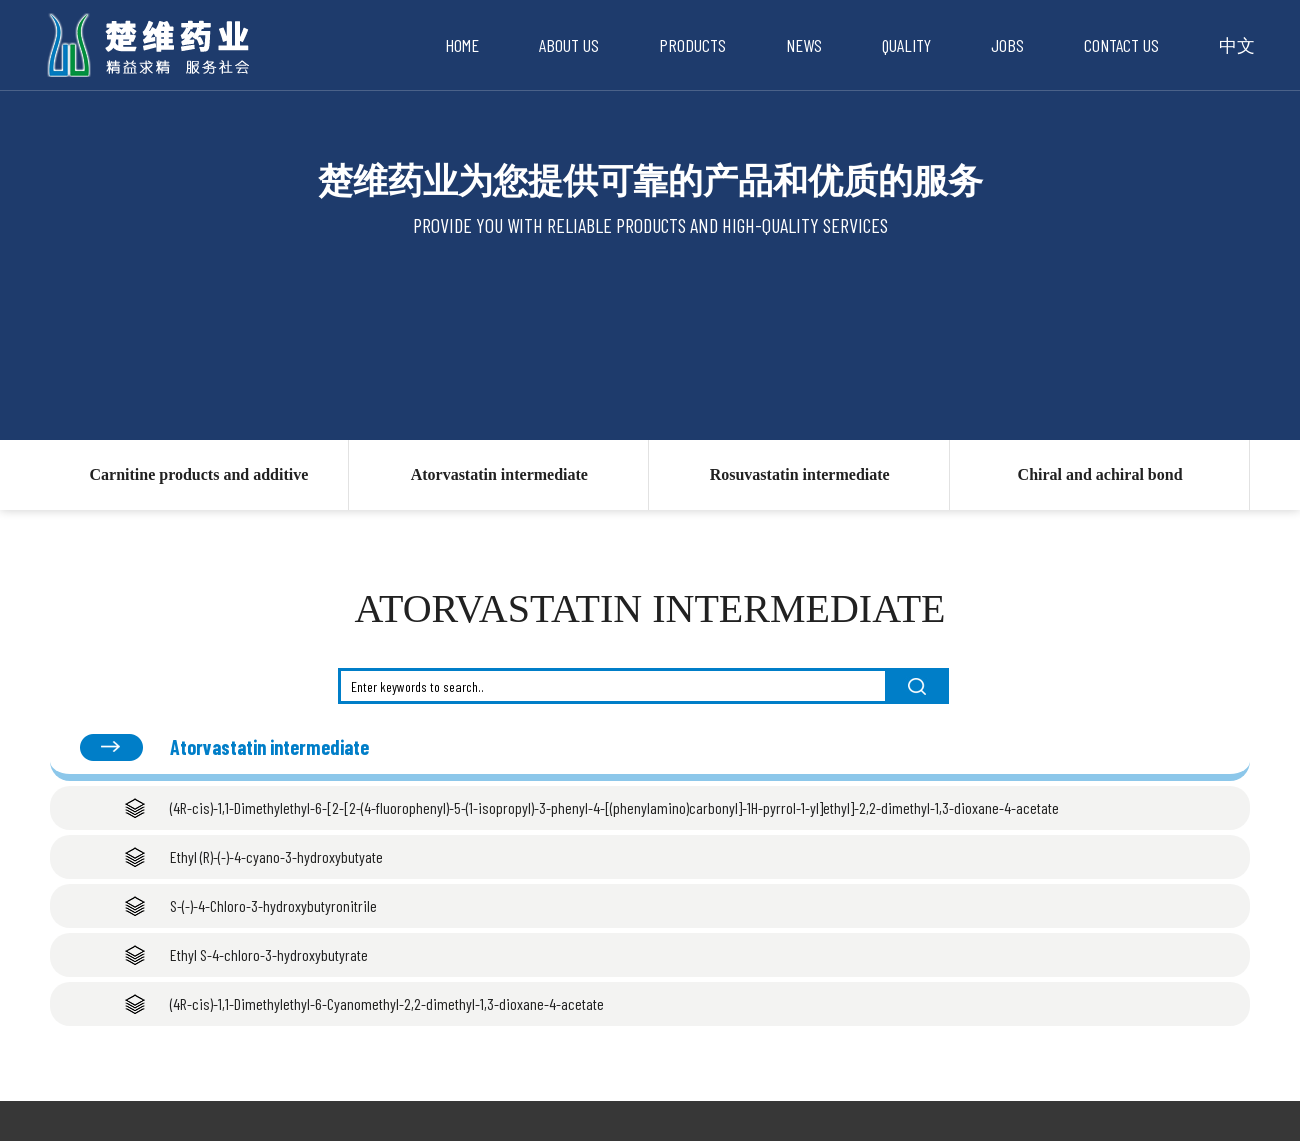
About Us (569, 45)
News (804, 45)
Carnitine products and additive (198, 474)
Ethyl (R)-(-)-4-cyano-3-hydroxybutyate (276, 856)
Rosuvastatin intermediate (800, 474)
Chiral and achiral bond (1100, 474)
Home (462, 45)
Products (692, 45)
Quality (906, 45)
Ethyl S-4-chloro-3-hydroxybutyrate (269, 954)
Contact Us (1121, 45)
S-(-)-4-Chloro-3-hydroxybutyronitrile (273, 905)
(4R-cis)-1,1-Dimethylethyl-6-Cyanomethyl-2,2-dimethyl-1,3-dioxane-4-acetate (387, 1003)
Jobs (1007, 45)
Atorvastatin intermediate (499, 474)
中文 (1237, 45)
